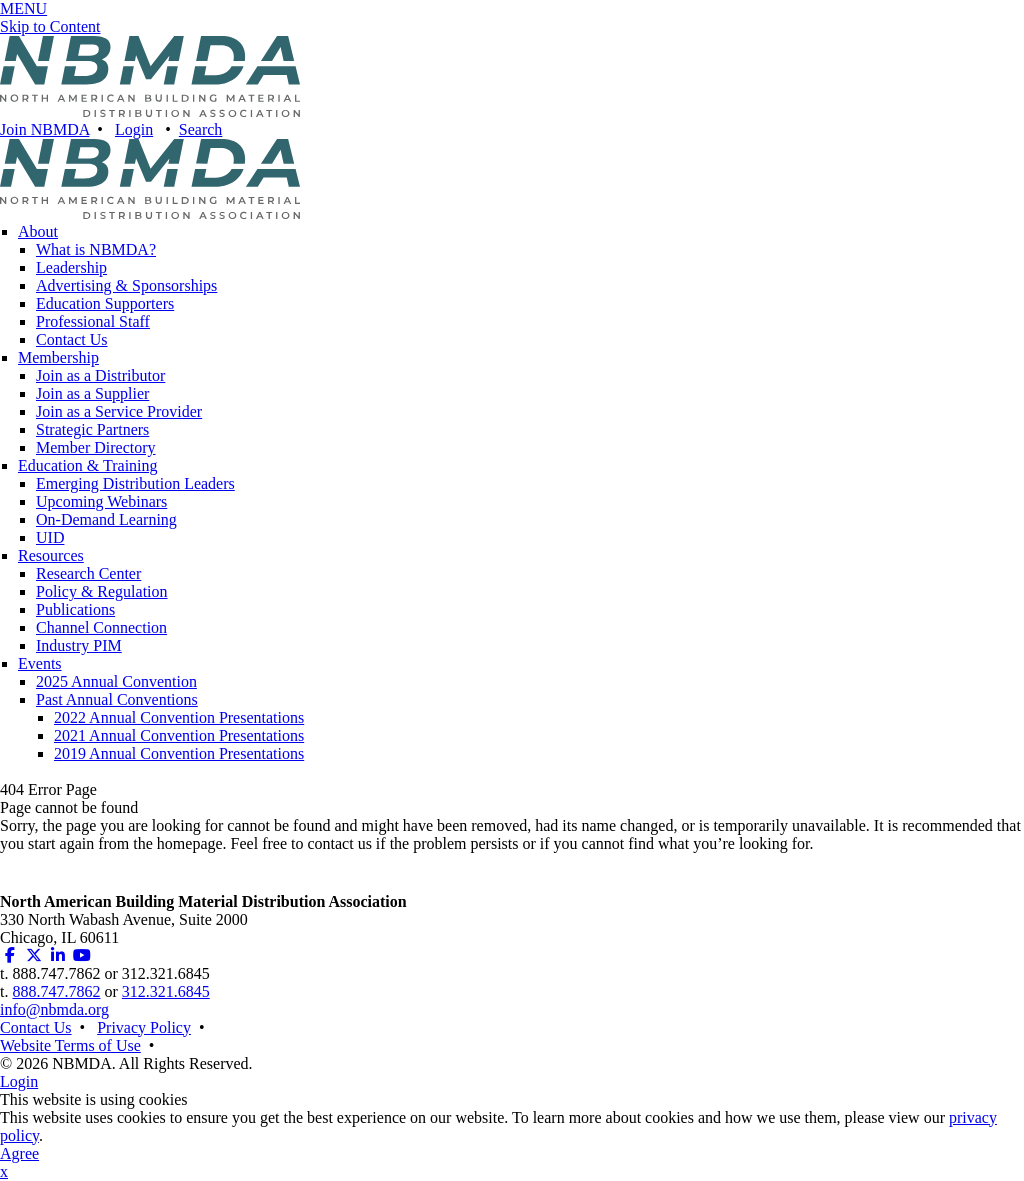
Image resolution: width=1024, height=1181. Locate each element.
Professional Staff (93, 321)
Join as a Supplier (92, 393)
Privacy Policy (144, 1027)
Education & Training (88, 465)
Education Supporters (105, 303)
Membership (58, 357)
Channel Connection (101, 627)
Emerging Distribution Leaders (135, 483)
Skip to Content (50, 26)
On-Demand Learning (106, 519)
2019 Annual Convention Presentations (179, 753)
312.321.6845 (166, 991)
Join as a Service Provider (119, 411)
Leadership (71, 267)
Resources (51, 555)
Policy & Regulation (102, 591)
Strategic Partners (92, 429)
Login (134, 129)
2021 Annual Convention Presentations (179, 735)
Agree (19, 1153)
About (38, 231)
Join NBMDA (44, 129)
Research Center (88, 573)
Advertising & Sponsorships (126, 285)
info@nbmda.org (54, 1009)
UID (50, 537)
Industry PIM (79, 645)
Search (201, 129)
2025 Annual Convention (116, 681)
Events (40, 663)
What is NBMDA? (96, 249)
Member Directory (96, 447)
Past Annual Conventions (117, 699)
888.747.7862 (56, 991)
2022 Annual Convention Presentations (179, 717)
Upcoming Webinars (101, 501)
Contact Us (72, 339)
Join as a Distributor (100, 375)
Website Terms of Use (70, 1045)
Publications (75, 609)
